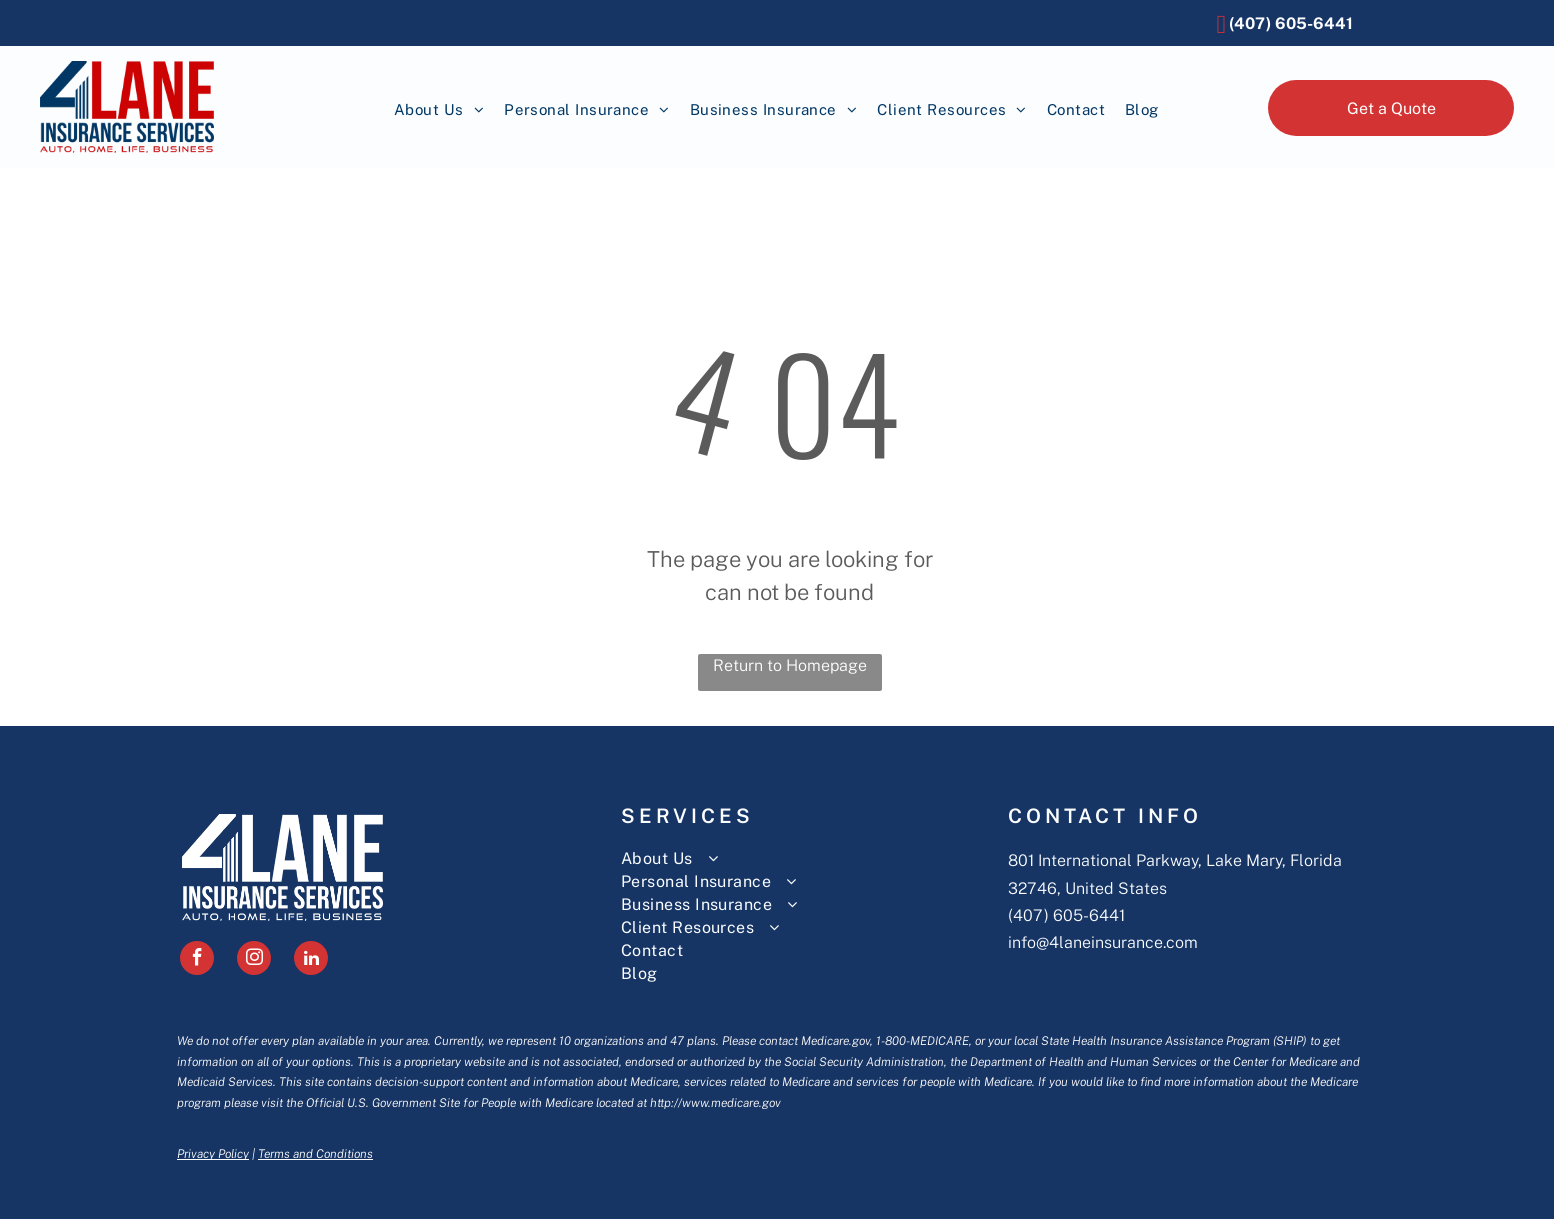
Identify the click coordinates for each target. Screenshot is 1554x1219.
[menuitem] (439, 110)
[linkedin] (311, 960)
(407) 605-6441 (1066, 915)
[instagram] (254, 960)
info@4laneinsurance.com (1103, 942)
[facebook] (197, 960)
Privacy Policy (213, 1154)
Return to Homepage (790, 665)
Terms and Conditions (315, 1154)
